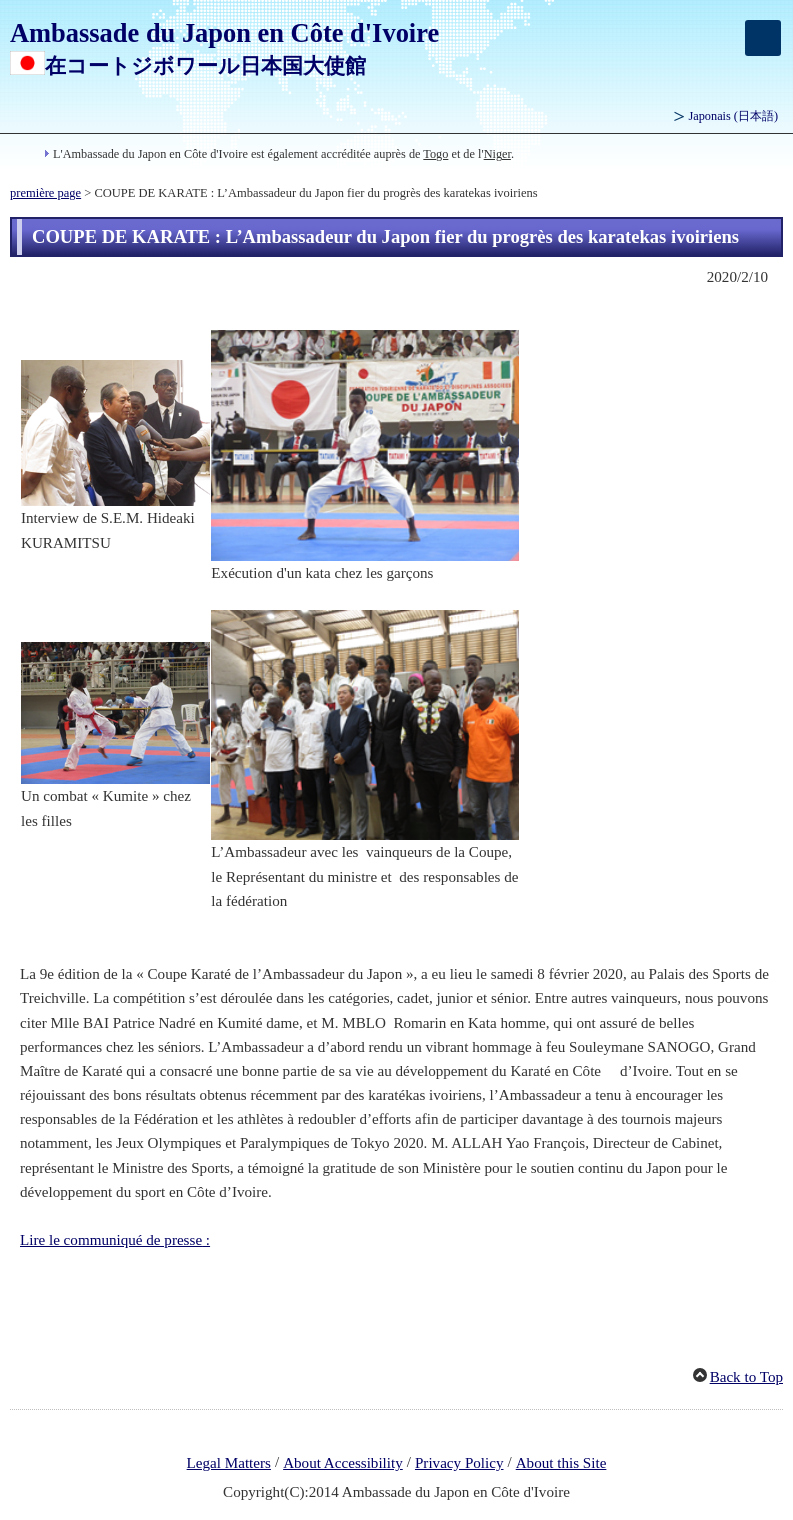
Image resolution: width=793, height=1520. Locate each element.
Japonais (733, 116)
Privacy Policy (459, 1463)
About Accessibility (343, 1463)
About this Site (561, 1463)
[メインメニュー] (763, 38)
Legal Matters (229, 1463)
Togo (435, 154)
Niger (497, 154)
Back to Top (746, 1377)
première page (45, 193)
